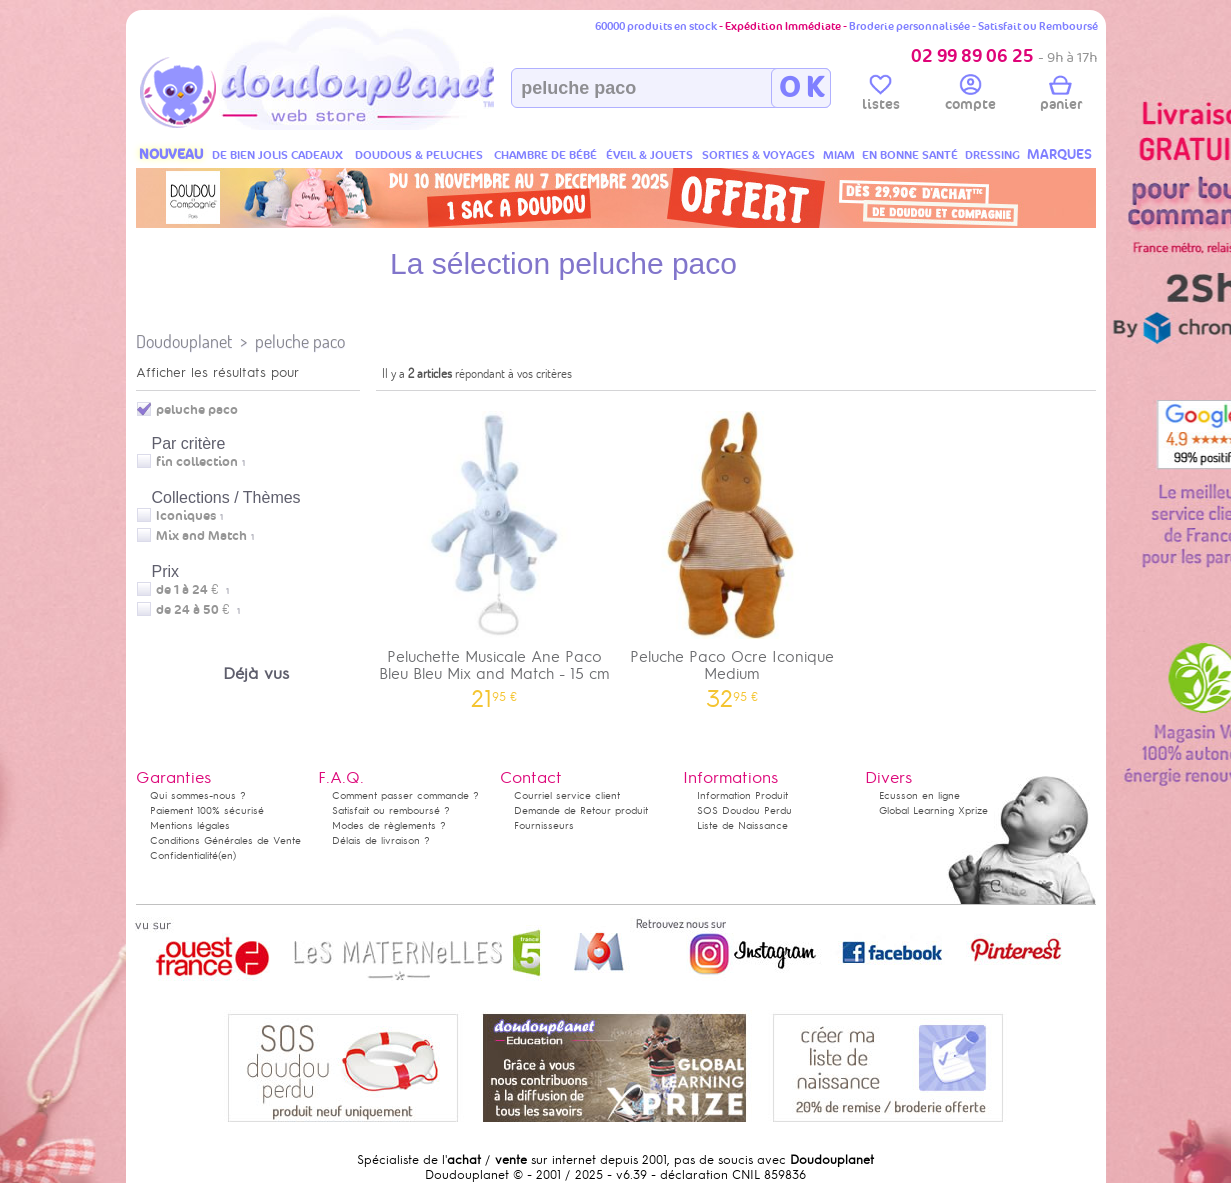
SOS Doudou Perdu (744, 810)
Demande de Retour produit (581, 810)
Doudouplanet (184, 341)
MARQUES (1059, 154)
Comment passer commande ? (405, 795)
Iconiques (186, 516)
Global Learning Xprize (933, 810)
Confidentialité (184, 855)
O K (801, 88)
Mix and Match (201, 536)
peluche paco (300, 341)
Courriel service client (567, 795)
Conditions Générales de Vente (225, 840)
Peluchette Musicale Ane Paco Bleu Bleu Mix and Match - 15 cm (495, 553)
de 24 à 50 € (198, 610)
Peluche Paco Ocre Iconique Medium (732, 553)
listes (881, 96)
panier (1061, 96)
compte (970, 96)
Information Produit (742, 795)
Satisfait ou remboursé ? (391, 810)
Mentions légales (190, 825)
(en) (227, 855)
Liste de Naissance (742, 825)
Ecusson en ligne (919, 795)
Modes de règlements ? (389, 825)
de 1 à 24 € (192, 590)
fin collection (197, 462)
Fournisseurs (544, 825)
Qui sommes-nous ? (198, 795)
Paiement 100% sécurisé (207, 810)
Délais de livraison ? (381, 840)
